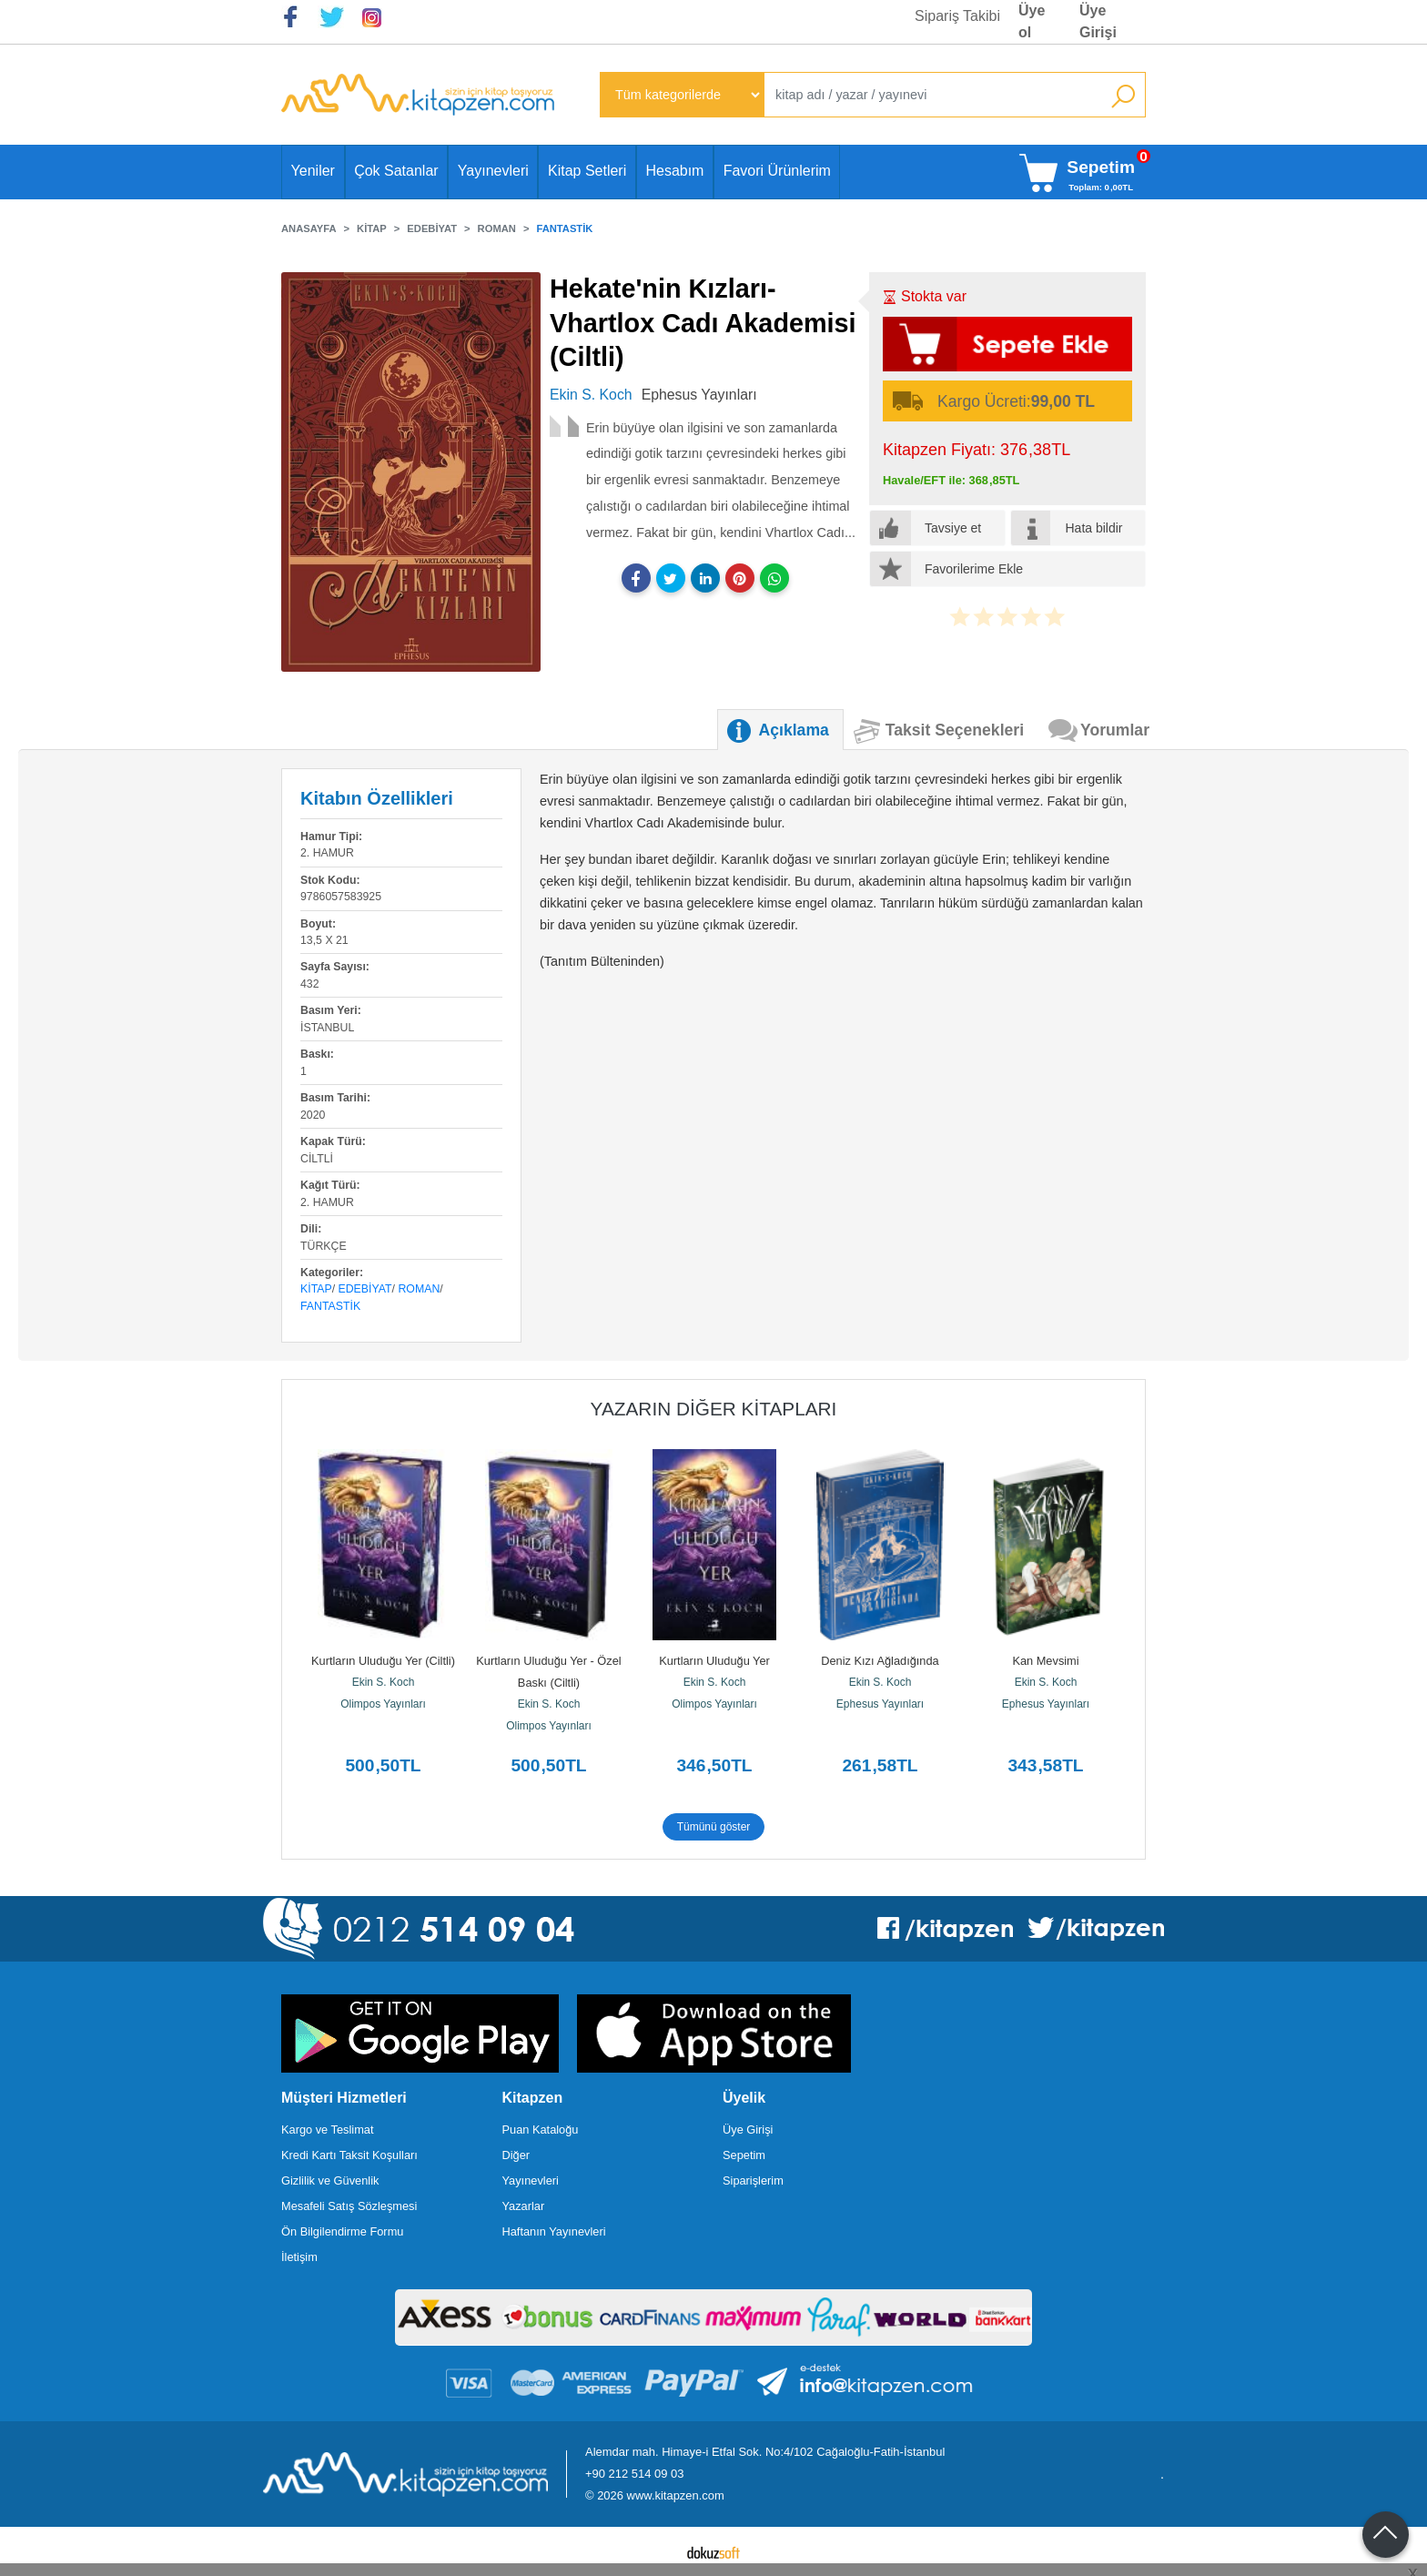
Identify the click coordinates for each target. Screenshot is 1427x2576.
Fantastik (330, 1306)
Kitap (316, 1289)
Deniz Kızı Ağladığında (879, 1661)
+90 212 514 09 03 (634, 2473)
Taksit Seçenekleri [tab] (955, 730)
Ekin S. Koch (383, 1682)
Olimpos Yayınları (383, 1704)
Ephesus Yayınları (880, 1704)
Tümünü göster (714, 1826)
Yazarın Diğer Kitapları (714, 1408)
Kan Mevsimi (1045, 1661)
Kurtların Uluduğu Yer (714, 1661)
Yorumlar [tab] (1114, 730)
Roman (419, 1289)
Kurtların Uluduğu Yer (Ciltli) (383, 1661)
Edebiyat (365, 1289)
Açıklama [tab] (794, 730)
